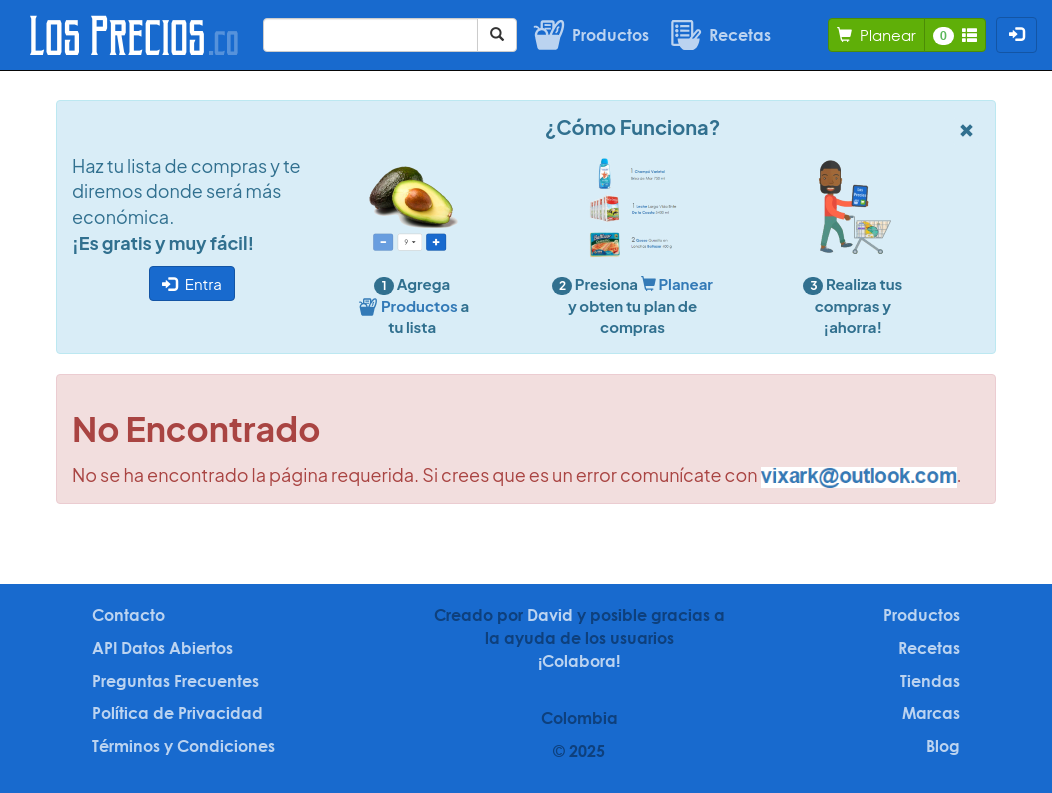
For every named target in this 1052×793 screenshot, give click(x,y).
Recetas (929, 648)
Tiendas (930, 681)
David (550, 615)
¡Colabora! (579, 661)
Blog (943, 746)
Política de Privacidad (177, 713)
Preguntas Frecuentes (175, 681)
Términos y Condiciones (183, 746)
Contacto (128, 615)
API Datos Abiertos (162, 648)
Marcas (931, 713)
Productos (921, 615)
